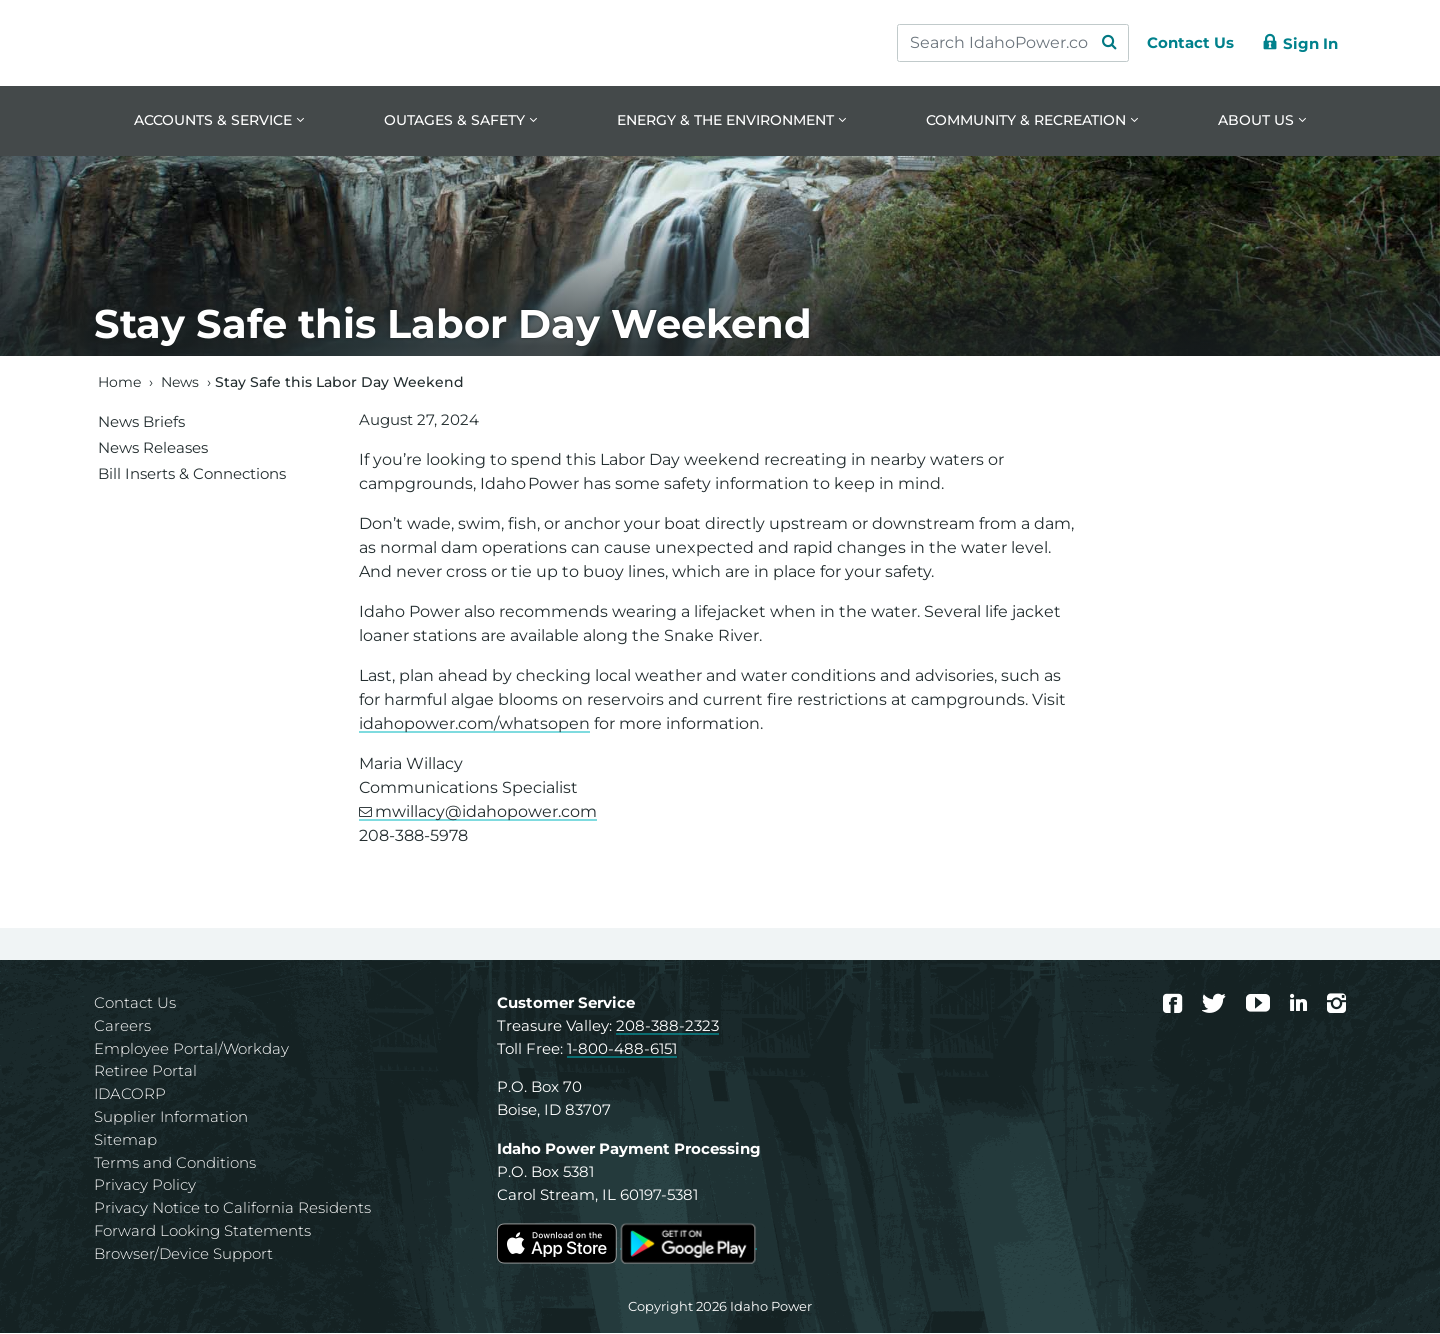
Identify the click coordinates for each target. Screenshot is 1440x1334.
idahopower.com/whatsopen (474, 725)
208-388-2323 (667, 1026)
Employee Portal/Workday (191, 1049)
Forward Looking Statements (202, 1232)
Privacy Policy (145, 1186)
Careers (122, 1026)
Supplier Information (171, 1118)
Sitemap (125, 1140)
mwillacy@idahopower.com (486, 813)
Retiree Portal (145, 1072)
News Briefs (141, 422)
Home (119, 383)
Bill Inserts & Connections (192, 474)
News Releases (153, 448)
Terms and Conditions (175, 1163)
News (180, 383)
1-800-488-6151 (622, 1049)
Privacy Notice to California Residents (232, 1209)
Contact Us (135, 1004)
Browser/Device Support (183, 1254)
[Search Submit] (1100, 43)
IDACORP (130, 1095)
